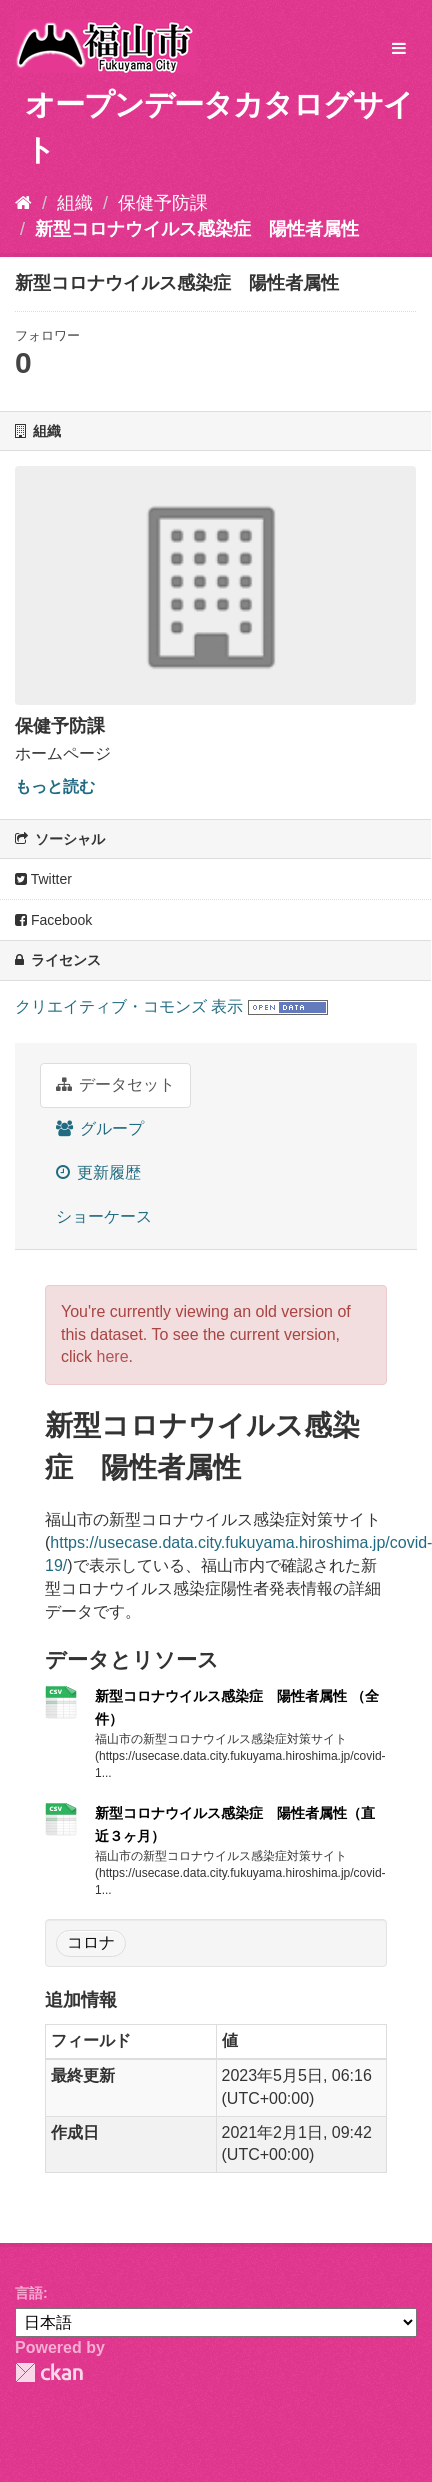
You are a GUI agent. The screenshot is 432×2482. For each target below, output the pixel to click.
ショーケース (104, 1216)
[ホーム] (23, 203)
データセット (115, 1084)
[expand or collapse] (399, 49)
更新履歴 (98, 1172)
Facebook (53, 920)
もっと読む (55, 786)
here (113, 1356)
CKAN (49, 2372)
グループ (100, 1128)
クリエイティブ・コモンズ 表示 (129, 1006)
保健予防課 (163, 203)
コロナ (91, 1942)
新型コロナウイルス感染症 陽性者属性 (197, 229)
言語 (29, 2293)
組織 (75, 203)
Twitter (43, 879)
